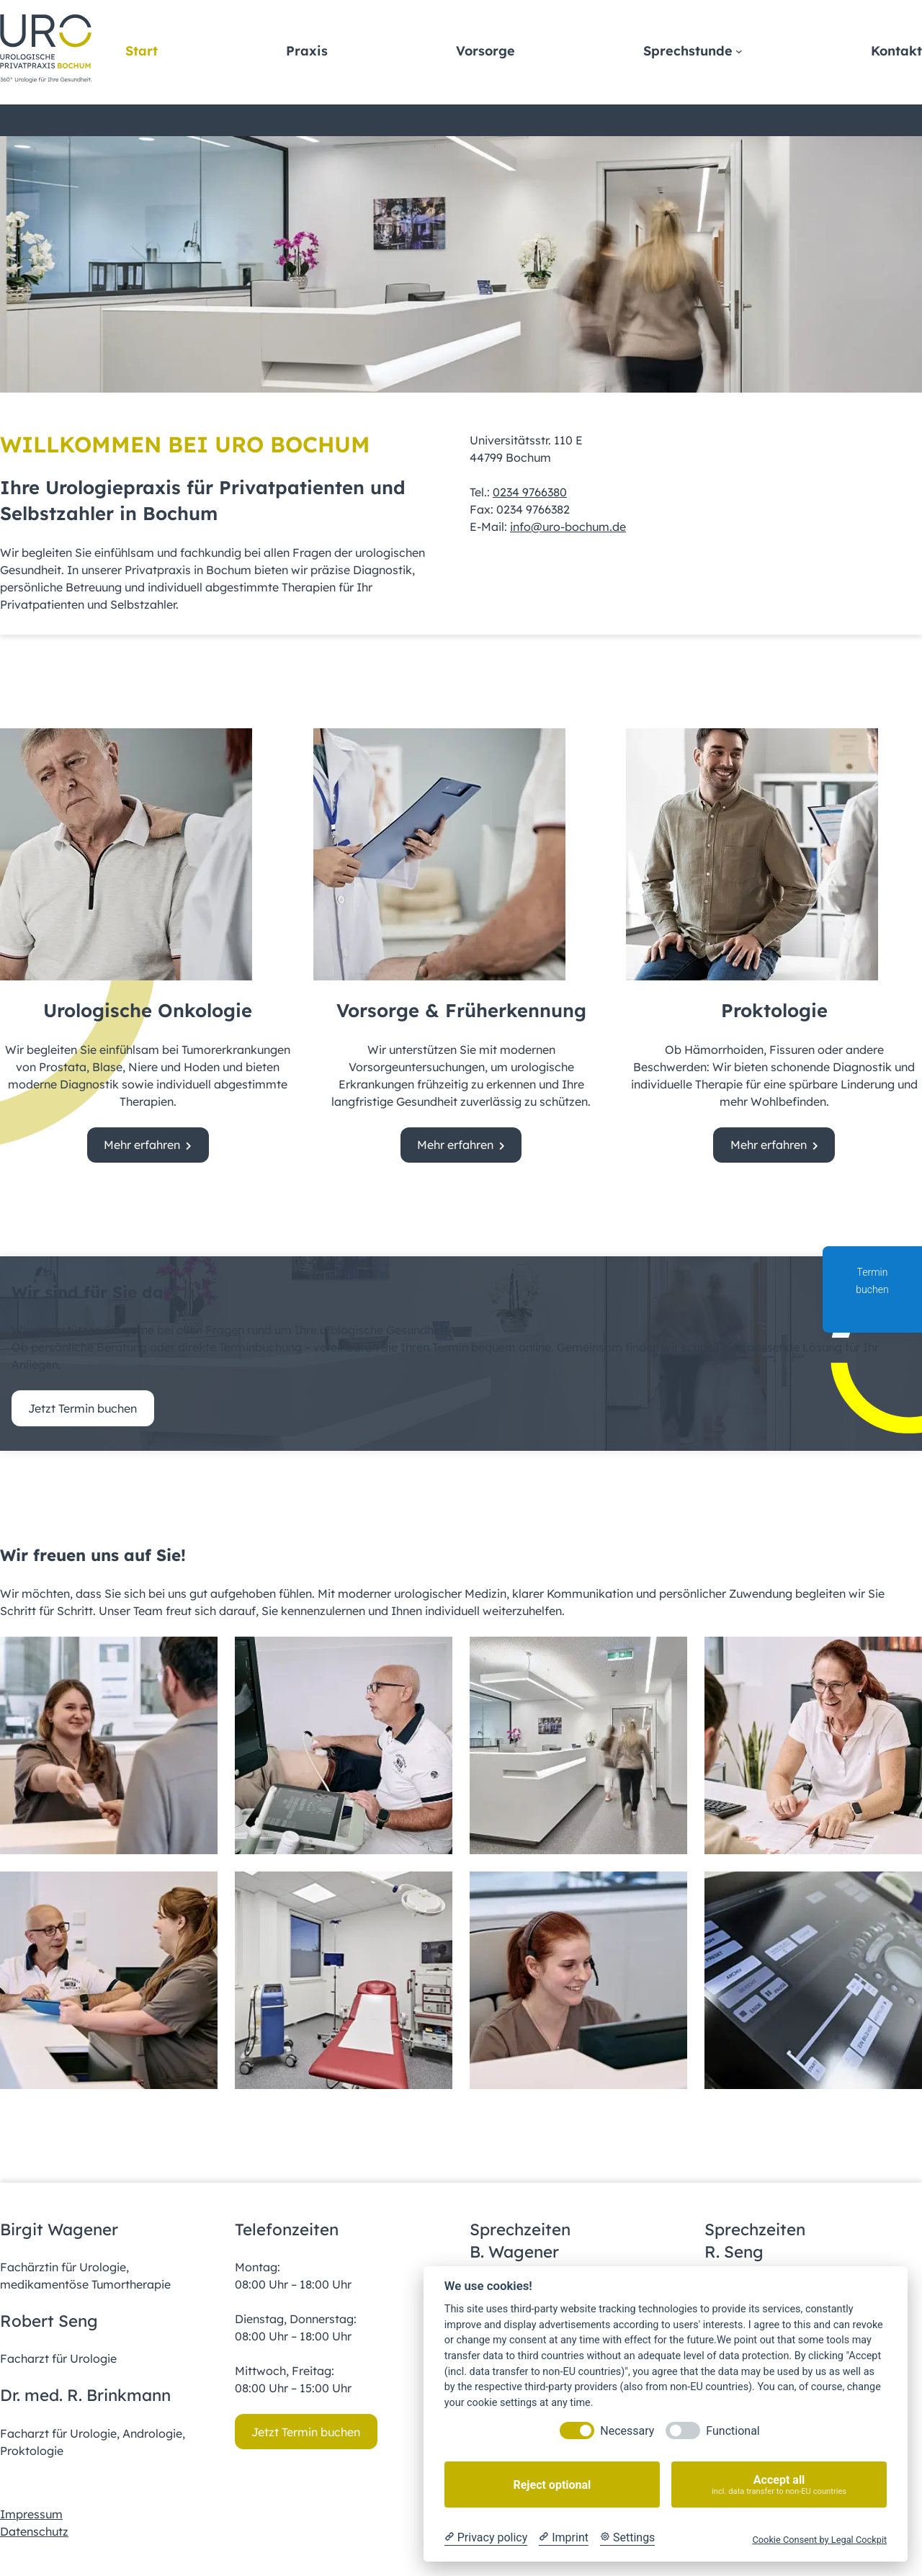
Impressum (31, 2514)
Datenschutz (34, 2531)
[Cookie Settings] (627, 2538)
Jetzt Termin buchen (82, 1408)
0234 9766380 (530, 492)
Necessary (627, 2431)
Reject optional (552, 2485)
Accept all (779, 2485)
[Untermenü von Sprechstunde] (739, 51)
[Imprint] (563, 2538)
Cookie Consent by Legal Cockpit (819, 2539)
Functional (732, 2431)
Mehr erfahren (142, 1144)
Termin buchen (872, 1290)
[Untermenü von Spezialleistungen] (729, 120)
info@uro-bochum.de (568, 526)
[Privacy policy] (485, 2538)
